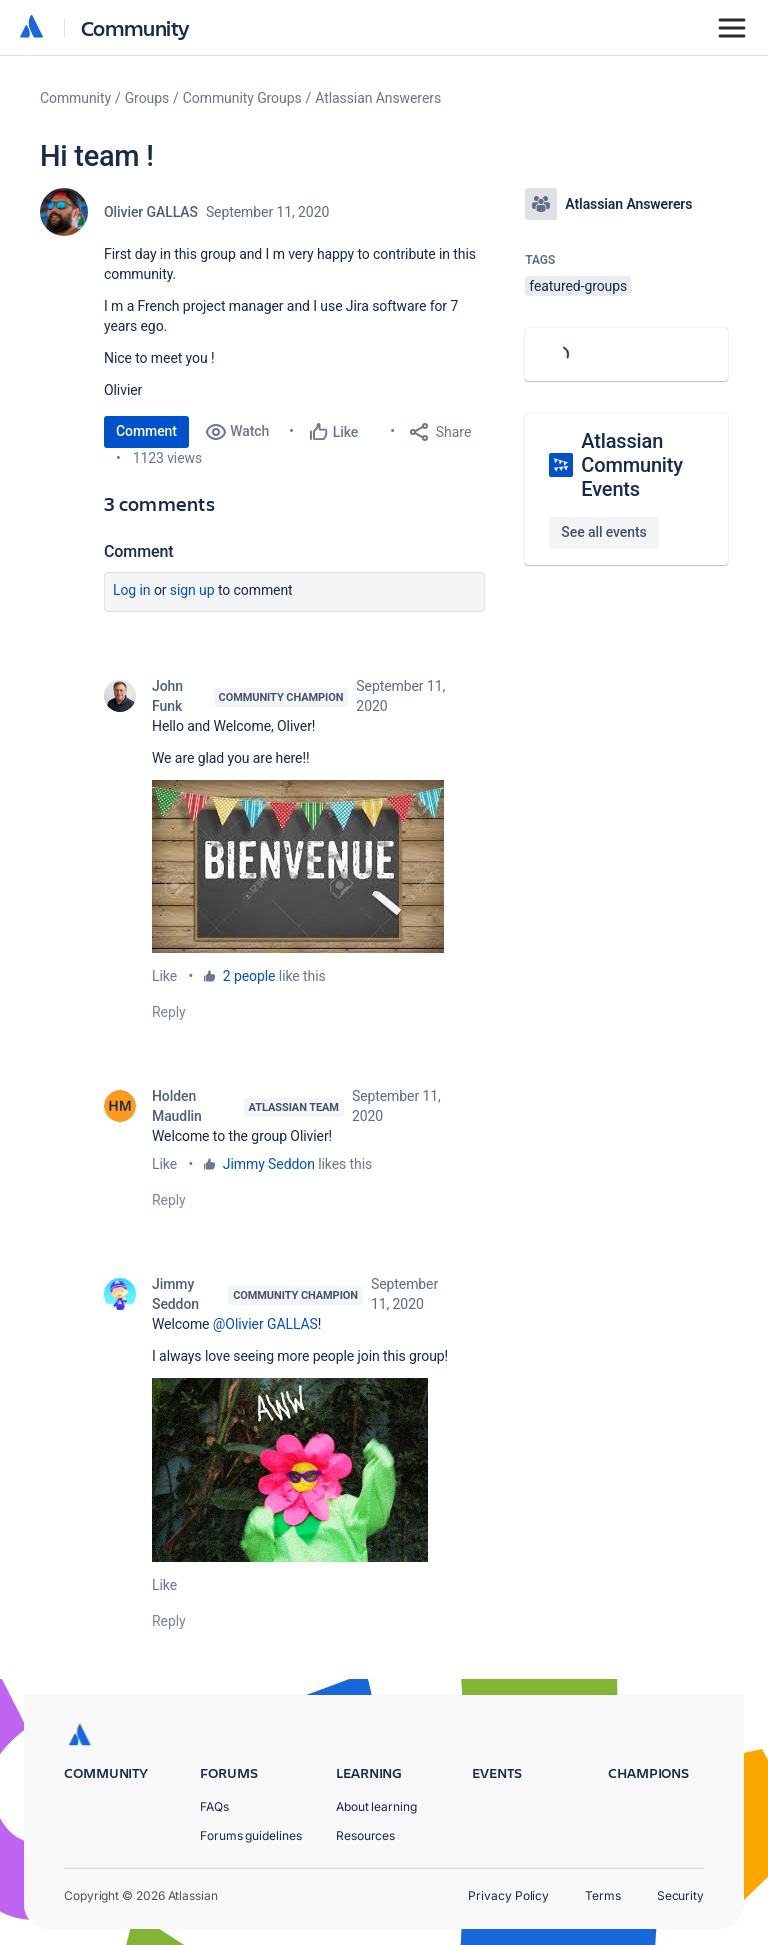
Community (135, 27)
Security (680, 1895)
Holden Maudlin (177, 1106)
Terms (603, 1895)
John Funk (167, 696)
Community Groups (242, 98)
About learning (376, 1806)
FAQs (214, 1806)
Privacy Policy (508, 1895)
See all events (603, 532)
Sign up (192, 590)
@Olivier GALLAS (265, 1324)
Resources (365, 1835)
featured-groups (578, 286)
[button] (298, 866)
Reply (169, 1012)
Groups (147, 98)
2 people (249, 976)
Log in (132, 590)
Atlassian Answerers (378, 98)
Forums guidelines (251, 1835)
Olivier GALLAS (151, 212)
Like (164, 976)
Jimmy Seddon (269, 1164)
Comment (146, 431)
